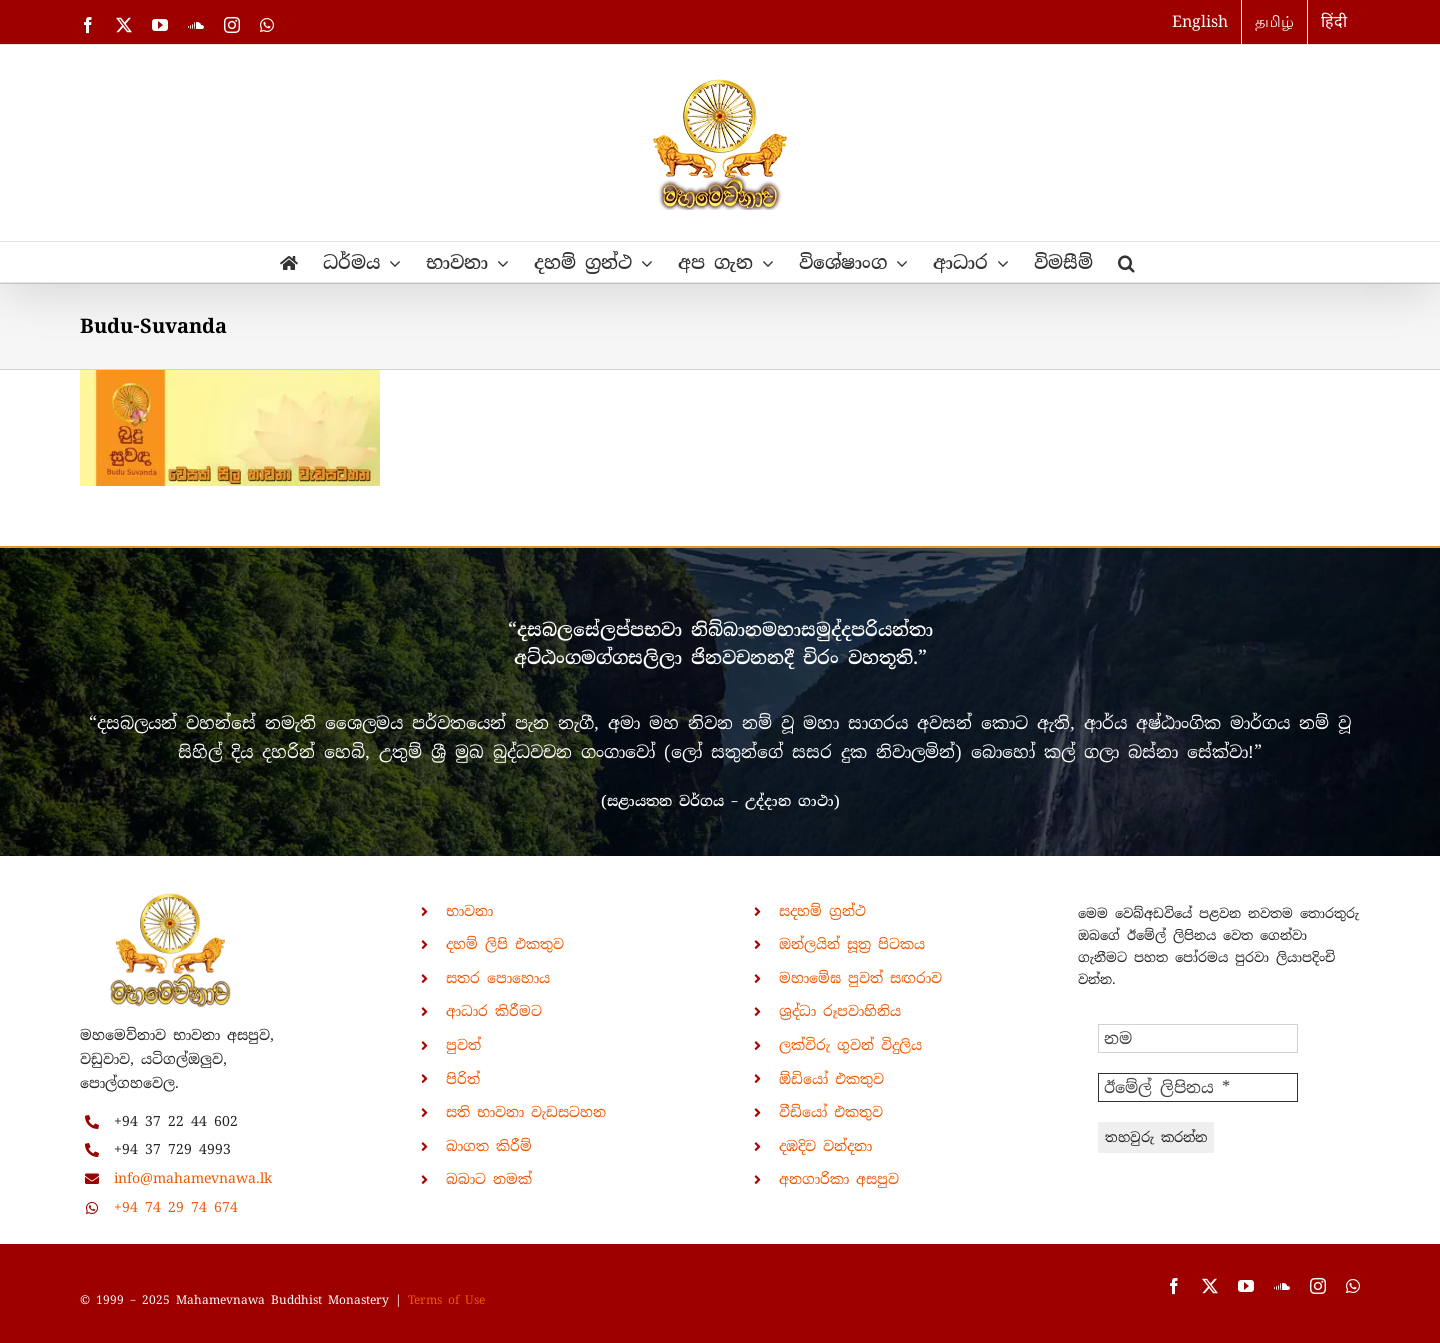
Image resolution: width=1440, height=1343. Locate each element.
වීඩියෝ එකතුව (831, 1112)
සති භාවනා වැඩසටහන (526, 1112)
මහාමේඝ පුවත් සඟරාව (860, 978)
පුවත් (463, 1045)
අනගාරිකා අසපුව (839, 1179)
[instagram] (1318, 1286)
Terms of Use (446, 1300)
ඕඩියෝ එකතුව (831, 1079)
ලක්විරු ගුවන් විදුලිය (850, 1045)
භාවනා (469, 911)
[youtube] (1246, 1286)
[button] (1126, 262)
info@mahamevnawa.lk (193, 1178)
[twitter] (1210, 1286)
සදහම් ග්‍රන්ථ (822, 911)
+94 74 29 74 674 (176, 1207)
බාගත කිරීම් (489, 1146)
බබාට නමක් (489, 1179)
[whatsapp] (1353, 1286)
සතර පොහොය (498, 978)
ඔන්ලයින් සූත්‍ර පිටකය (852, 944)
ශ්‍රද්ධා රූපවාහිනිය (840, 1011)
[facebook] (1174, 1286)
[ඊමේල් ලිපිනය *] (1198, 1087)
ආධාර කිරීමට (494, 1011)
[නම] (1198, 1038)
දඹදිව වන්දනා (825, 1146)
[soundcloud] (1282, 1286)
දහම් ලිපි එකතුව (505, 944)
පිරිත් (463, 1079)
